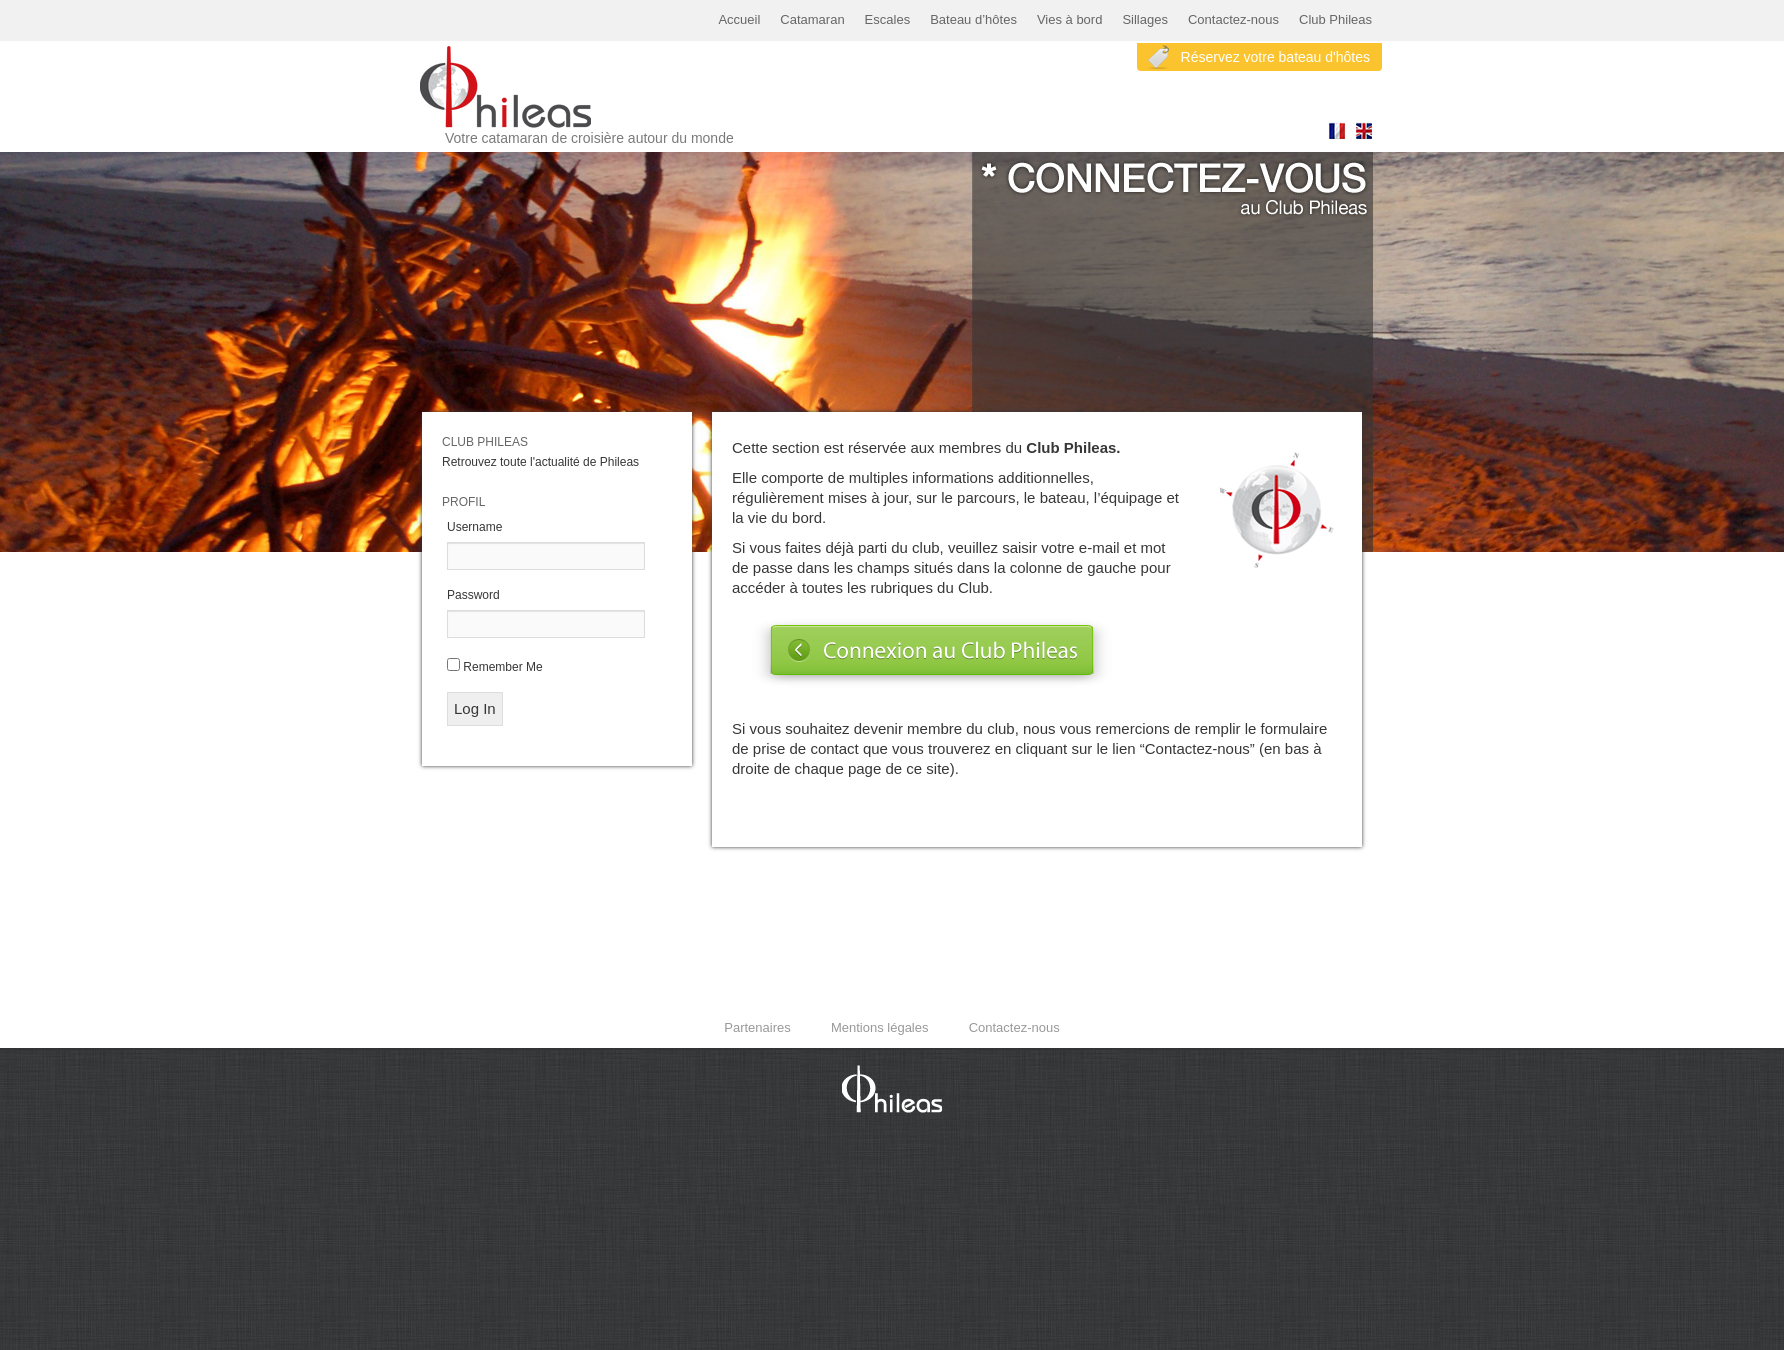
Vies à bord (1070, 19)
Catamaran (812, 19)
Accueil (739, 19)
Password (473, 595)
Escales (888, 19)
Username (474, 527)
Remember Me (502, 667)
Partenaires (757, 1027)
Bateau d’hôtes (973, 19)
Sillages (1145, 19)
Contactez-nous (1233, 19)
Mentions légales (880, 1027)
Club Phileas (1335, 19)
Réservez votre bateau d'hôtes (1275, 57)
